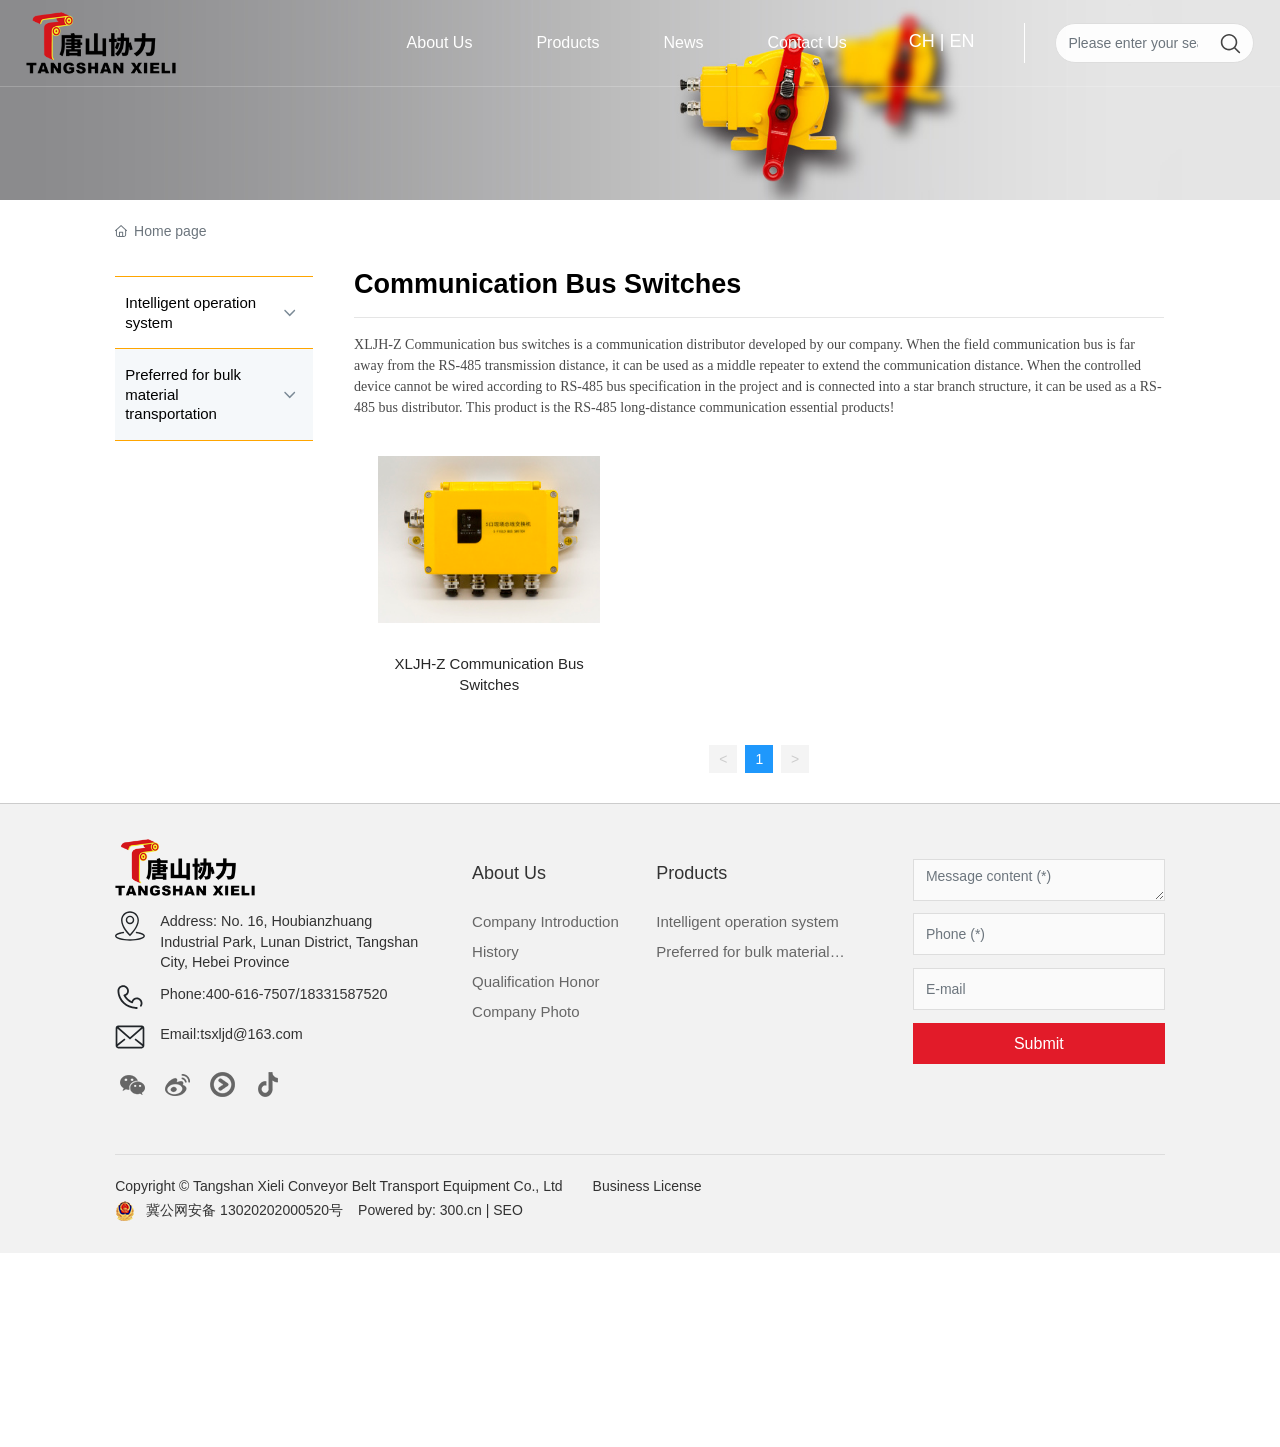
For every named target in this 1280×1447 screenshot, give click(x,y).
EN (961, 41)
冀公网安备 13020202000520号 (244, 1210)
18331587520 (343, 994)
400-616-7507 (251, 994)
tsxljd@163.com (251, 1034)
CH (922, 41)
